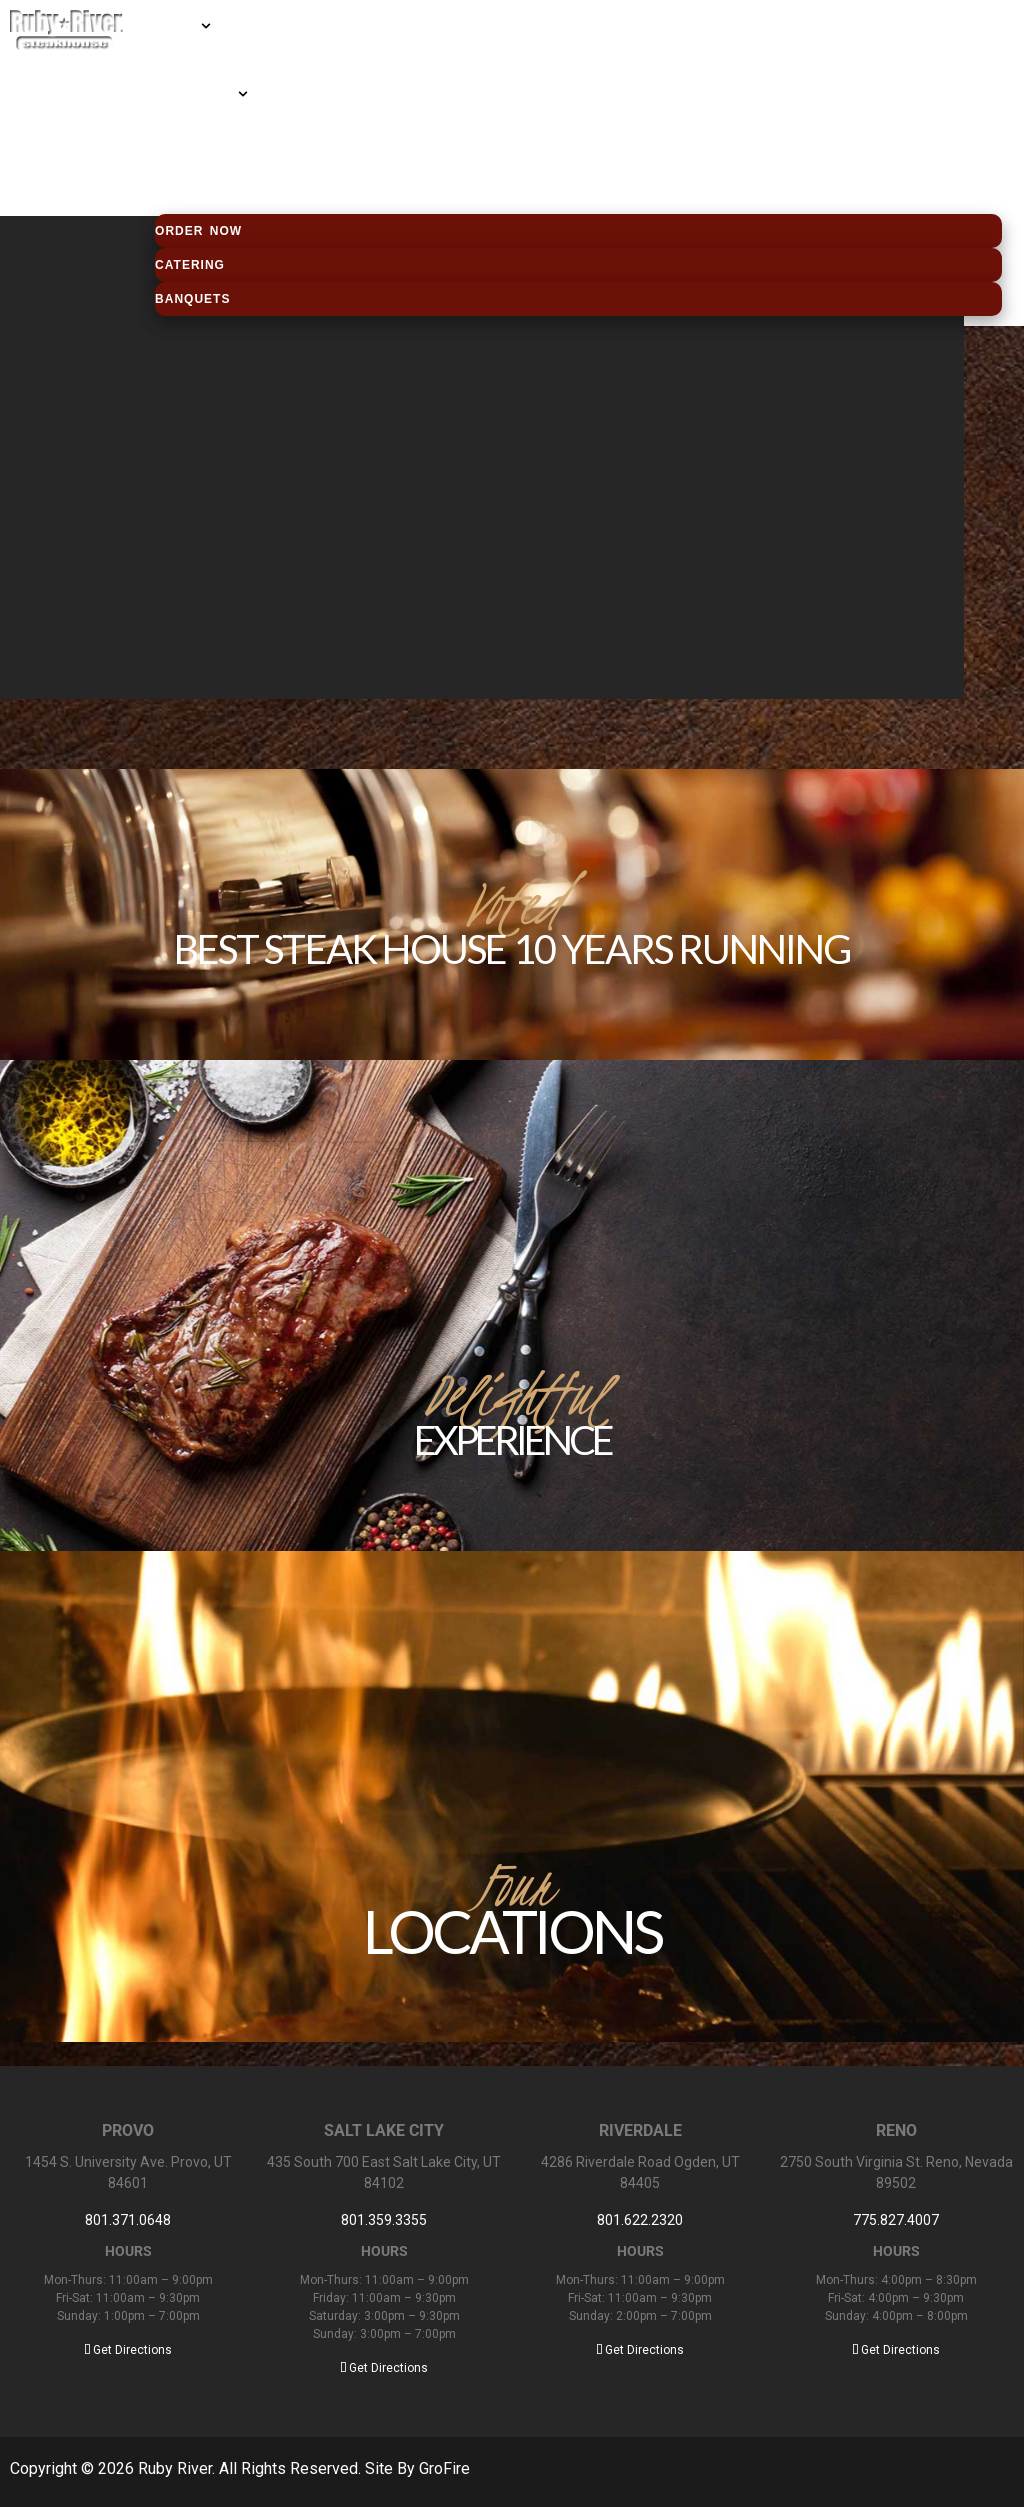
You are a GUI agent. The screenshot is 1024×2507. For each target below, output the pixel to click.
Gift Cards (195, 95)
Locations (182, 61)
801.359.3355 (384, 2220)
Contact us (188, 197)
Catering (190, 265)
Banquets (192, 299)
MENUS (177, 27)
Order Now (198, 231)
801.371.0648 (128, 2220)
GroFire (444, 2468)
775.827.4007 (896, 2220)
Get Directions (128, 2350)
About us (179, 129)
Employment (190, 163)
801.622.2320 (640, 2220)
